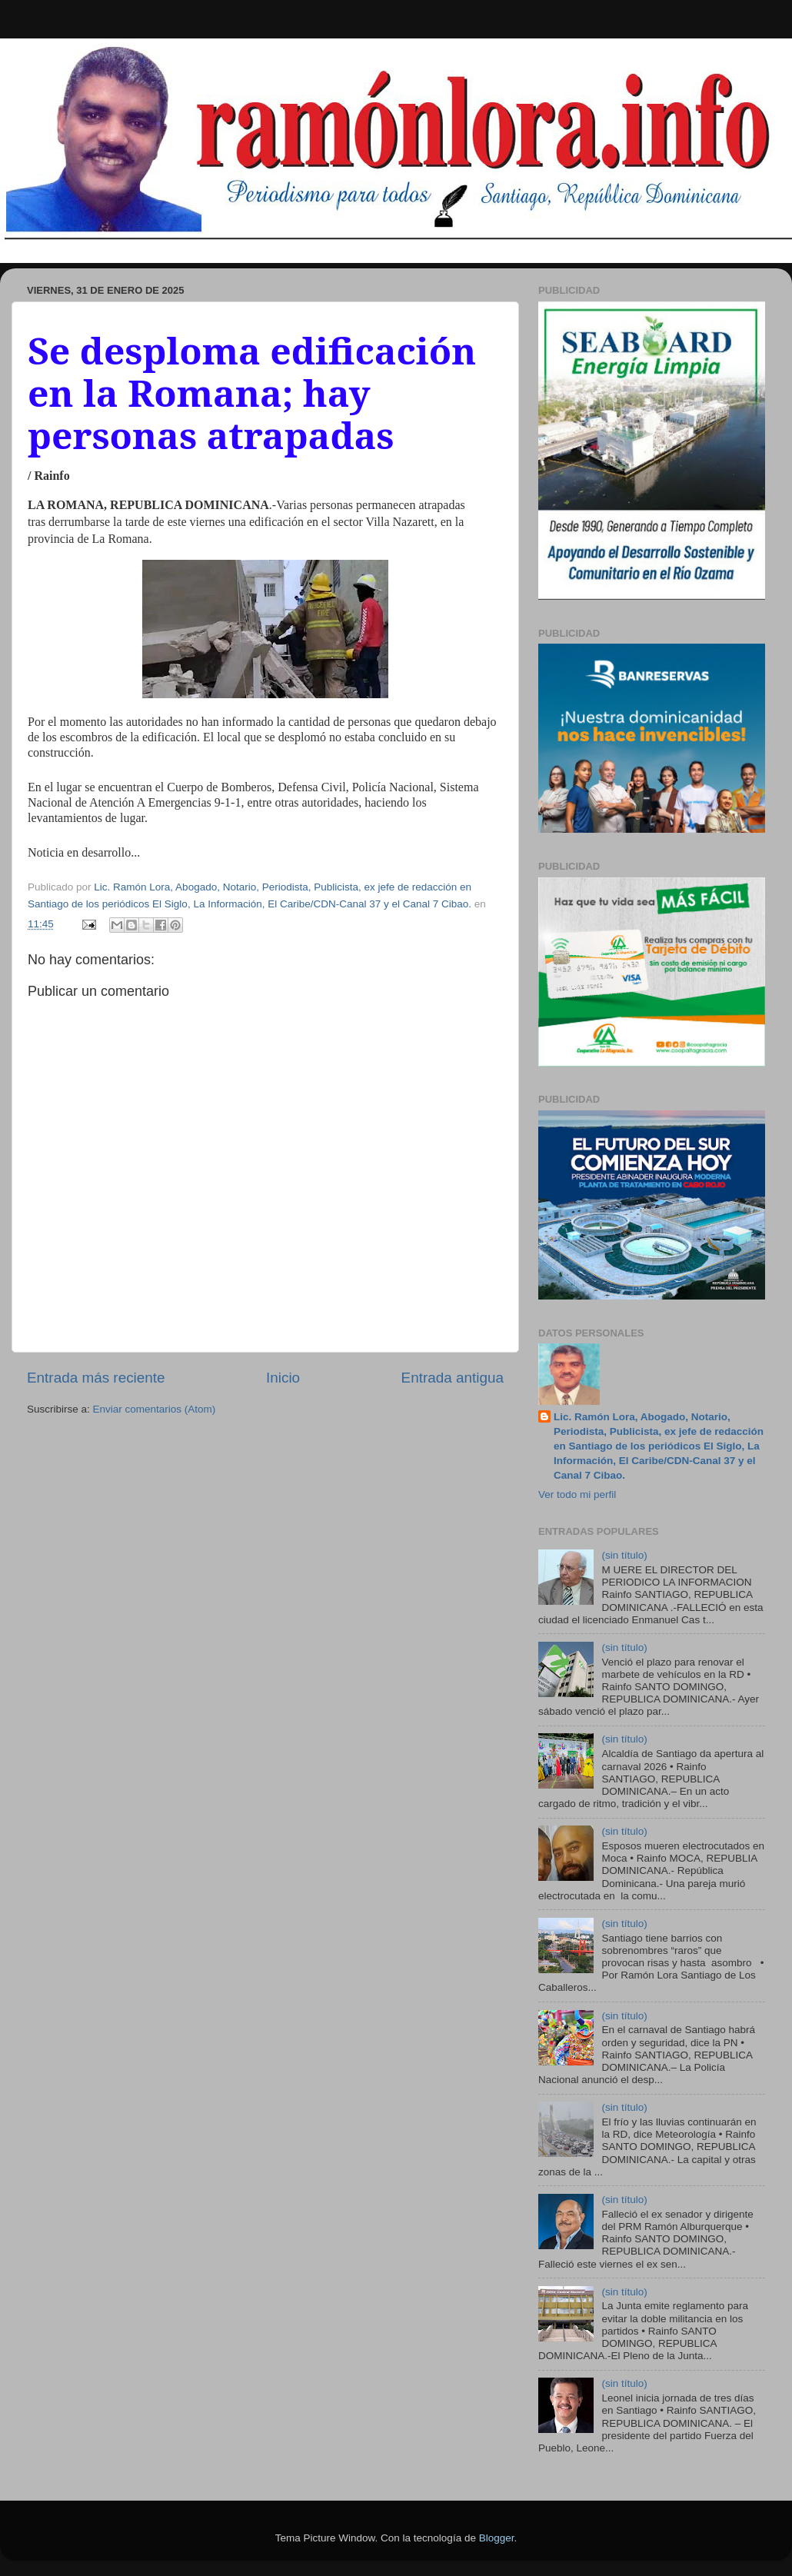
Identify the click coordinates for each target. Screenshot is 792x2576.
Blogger (496, 2538)
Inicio (283, 1378)
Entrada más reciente (96, 1378)
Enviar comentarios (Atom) (154, 1409)
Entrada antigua (452, 1378)
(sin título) (624, 1555)
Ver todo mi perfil (577, 1494)
